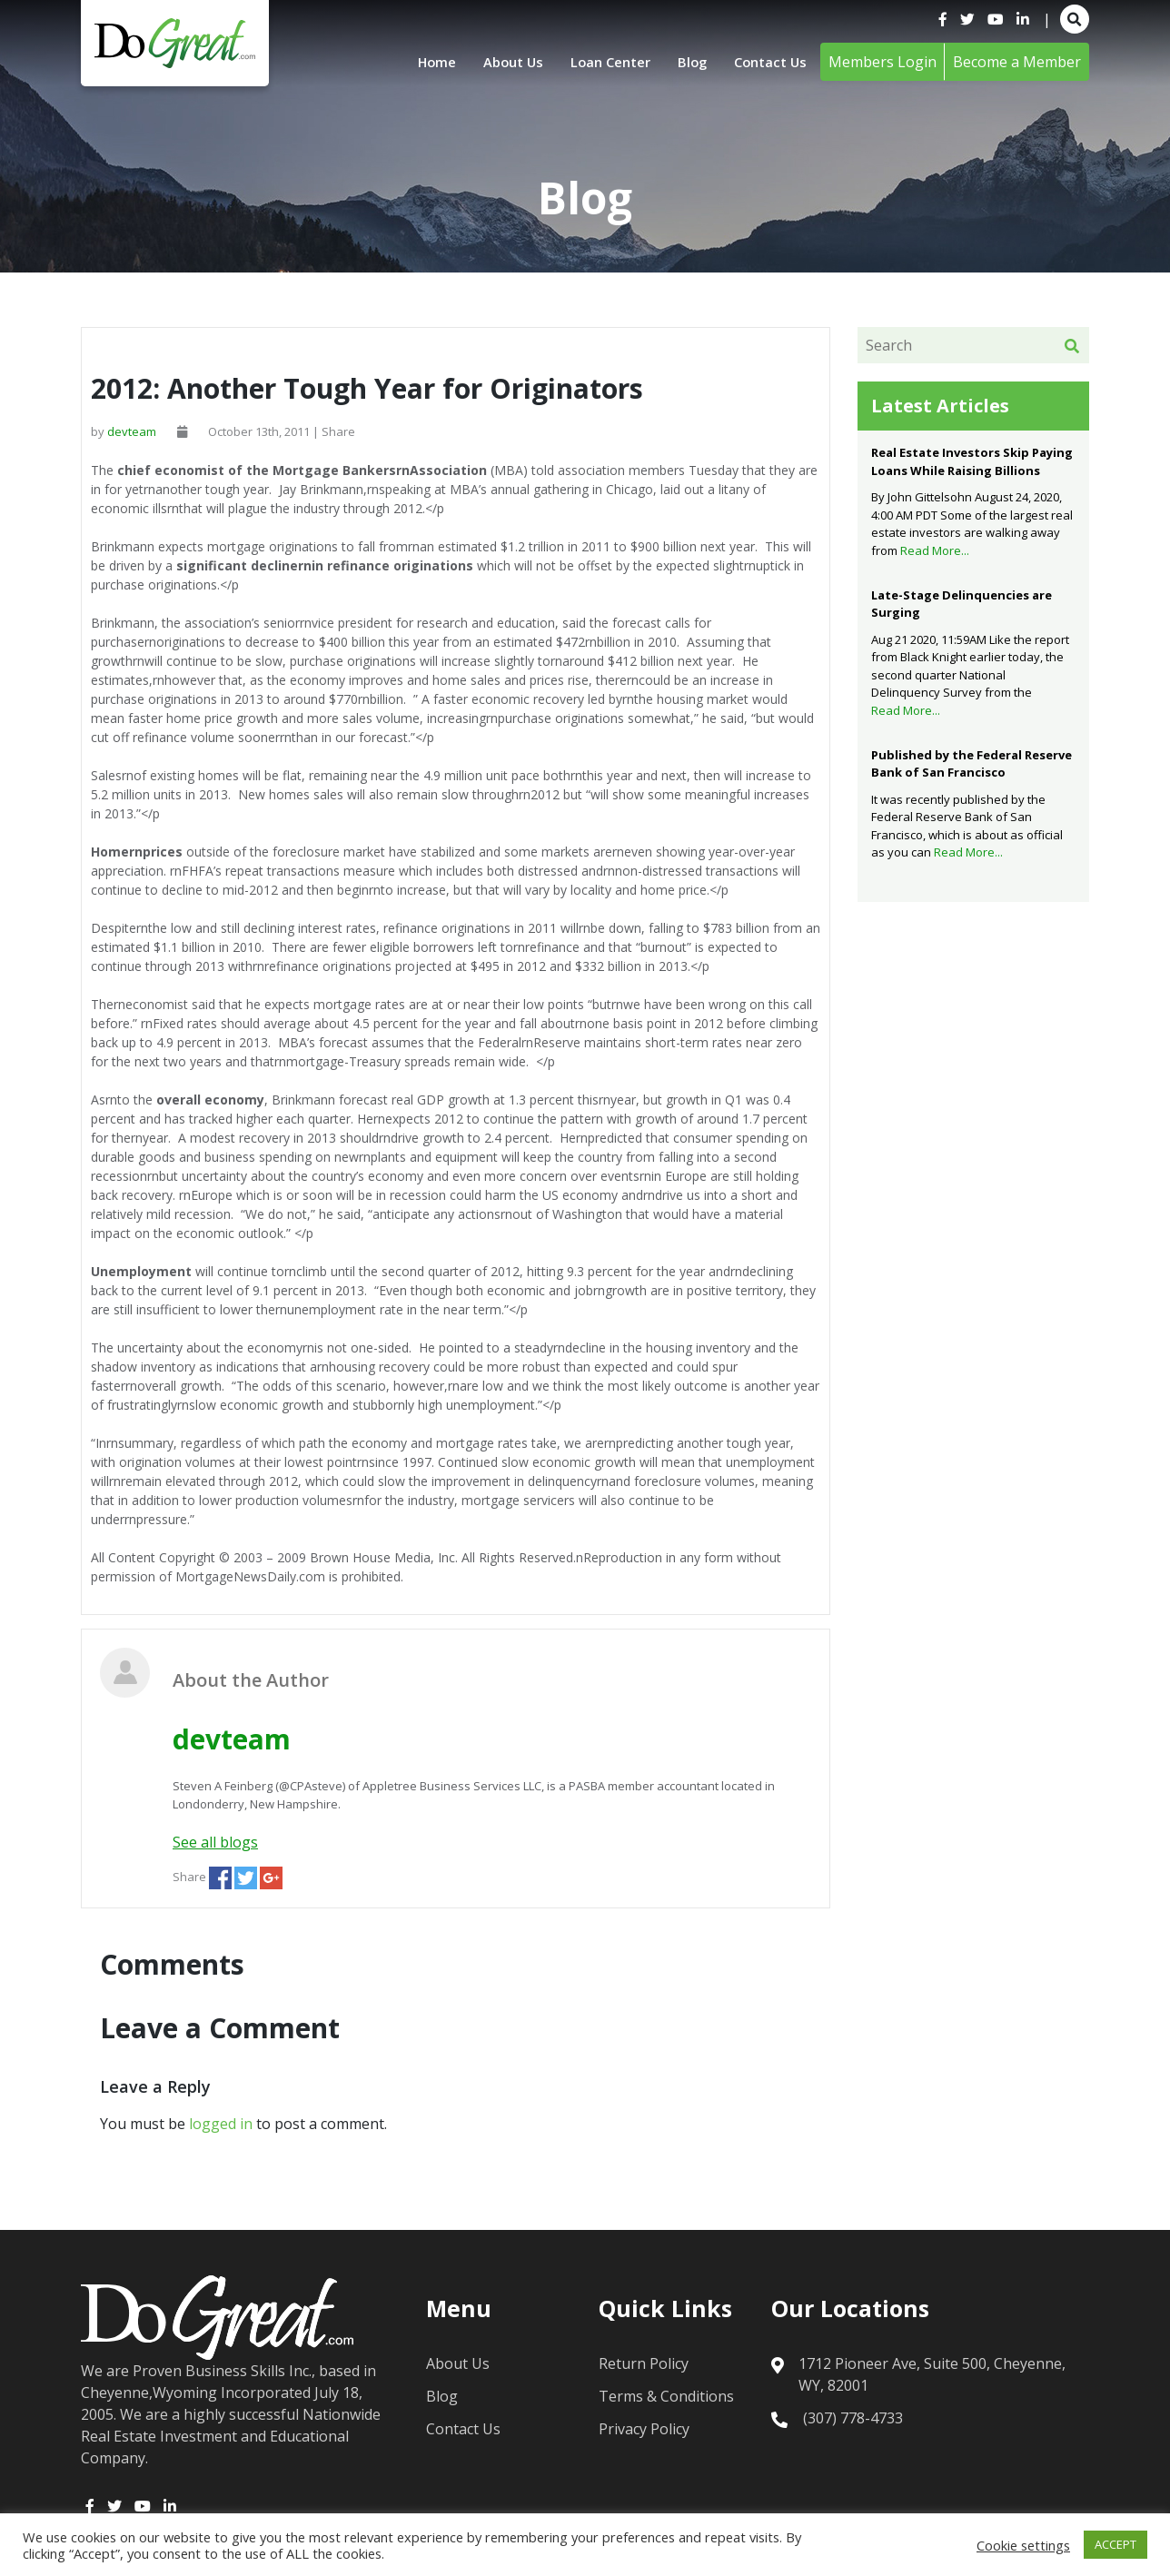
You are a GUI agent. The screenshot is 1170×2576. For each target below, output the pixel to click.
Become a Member (1017, 62)
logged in (221, 2124)
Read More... (934, 550)
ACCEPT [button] (1115, 2544)
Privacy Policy (644, 2429)
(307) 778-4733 (853, 2418)
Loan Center (599, 62)
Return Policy (644, 2363)
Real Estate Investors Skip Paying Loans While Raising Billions (972, 461)
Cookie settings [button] (1023, 2545)
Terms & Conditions (666, 2396)
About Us (496, 62)
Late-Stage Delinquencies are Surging (961, 604)
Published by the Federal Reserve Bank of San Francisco (971, 764)
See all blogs (215, 1842)
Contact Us (768, 62)
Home (415, 62)
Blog (685, 62)
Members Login (882, 62)
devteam (131, 431)
